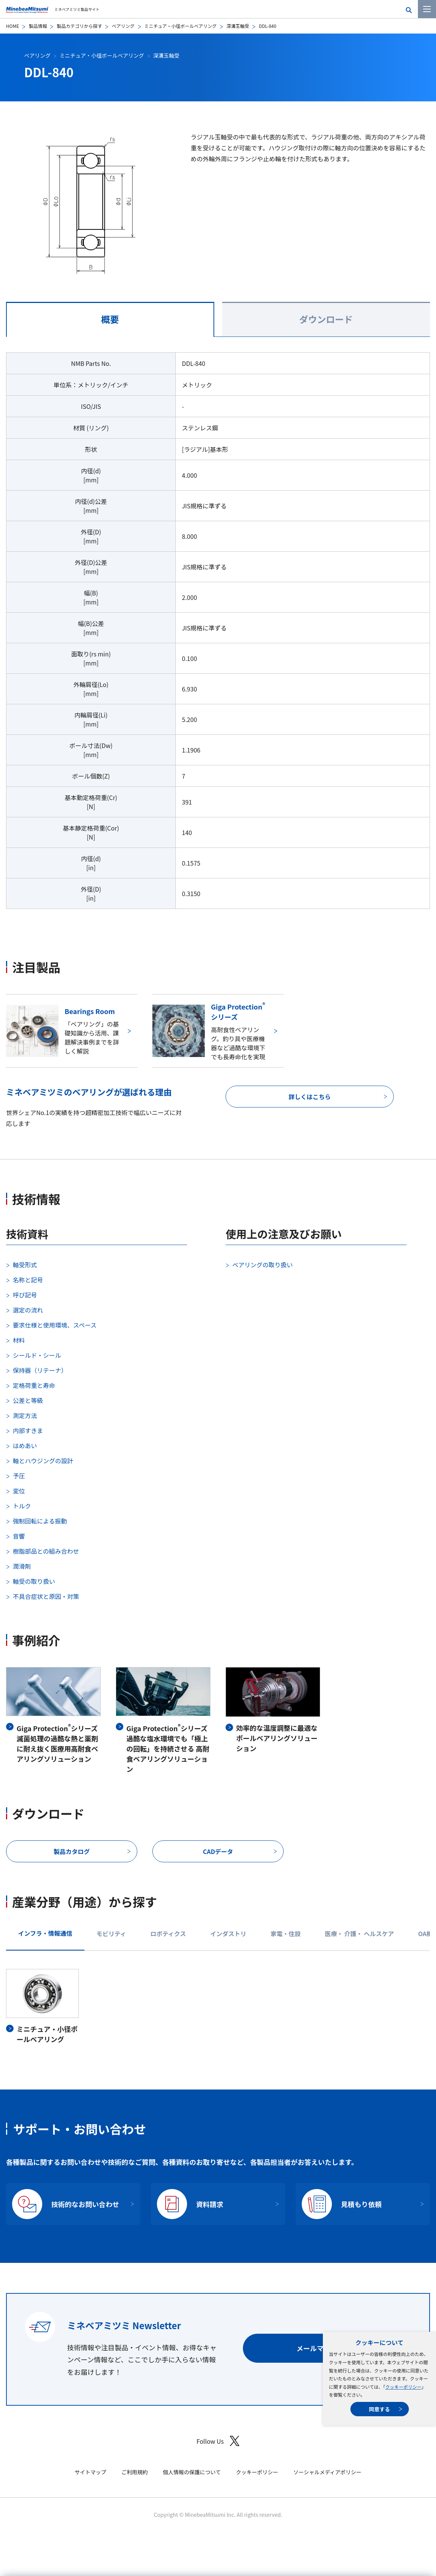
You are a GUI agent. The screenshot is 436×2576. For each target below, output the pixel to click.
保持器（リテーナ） (40, 1370)
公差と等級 (28, 1400)
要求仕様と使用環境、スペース (55, 1324)
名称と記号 (28, 1279)
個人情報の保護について (192, 2472)
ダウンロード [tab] (326, 319)
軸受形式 (25, 1264)
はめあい (25, 1445)
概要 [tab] (110, 319)
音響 (19, 1535)
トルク (22, 1505)
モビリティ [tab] (111, 1933)
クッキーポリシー (403, 2386)
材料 (19, 1340)
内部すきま (28, 1430)
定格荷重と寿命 (34, 1385)
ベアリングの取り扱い (262, 1264)
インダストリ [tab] (228, 1933)
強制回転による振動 (40, 1520)
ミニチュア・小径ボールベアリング (180, 26)
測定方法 (25, 1415)
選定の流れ (28, 1309)
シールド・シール (37, 1355)
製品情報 (38, 26)
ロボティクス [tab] (168, 1933)
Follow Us (218, 2441)
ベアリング (123, 26)
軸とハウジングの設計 (43, 1460)
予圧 (19, 1475)
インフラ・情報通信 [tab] (45, 1933)
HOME (12, 26)
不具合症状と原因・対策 (46, 1596)
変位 (19, 1490)
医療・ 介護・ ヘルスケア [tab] (359, 1933)
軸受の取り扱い (34, 1581)
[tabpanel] (218, 635)
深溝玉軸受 (237, 26)
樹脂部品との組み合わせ (46, 1551)
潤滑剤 (22, 1566)
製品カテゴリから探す (79, 26)
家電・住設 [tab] (285, 1933)
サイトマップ (90, 2472)
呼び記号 (25, 1294)
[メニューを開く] (427, 9)
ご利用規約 (134, 2472)
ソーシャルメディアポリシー (327, 2472)
